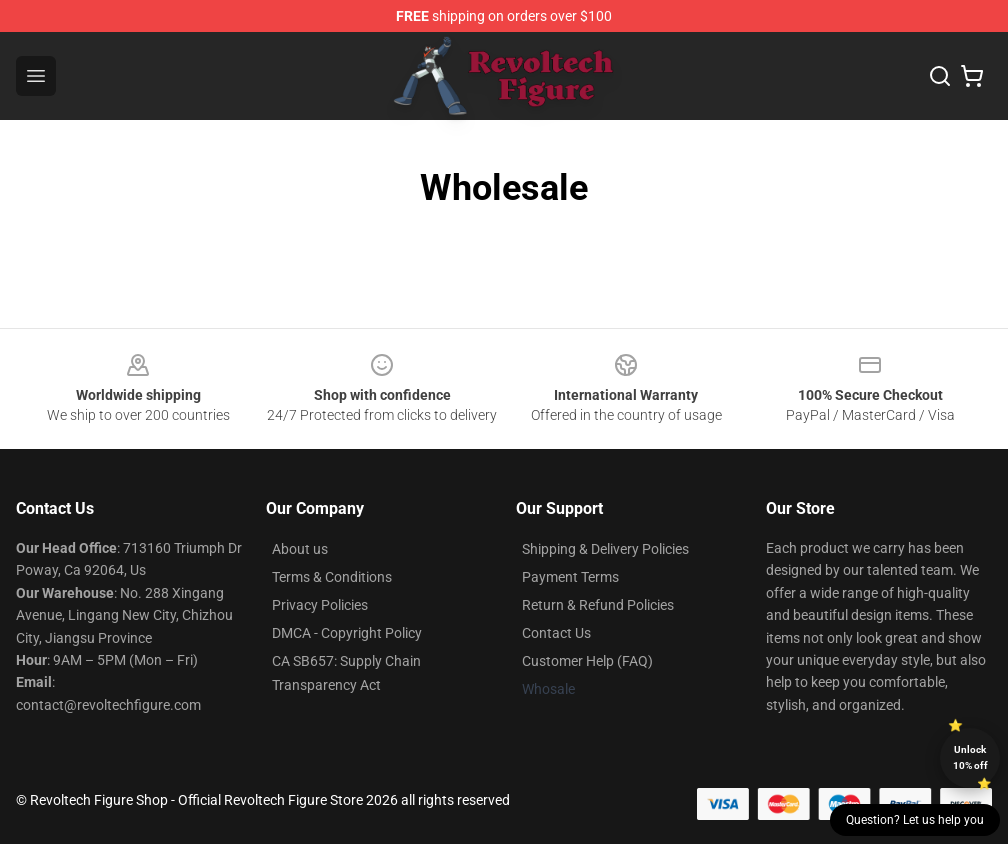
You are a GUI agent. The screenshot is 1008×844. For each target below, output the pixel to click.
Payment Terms (570, 577)
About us (300, 549)
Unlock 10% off (970, 757)
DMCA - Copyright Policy (347, 633)
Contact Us (556, 633)
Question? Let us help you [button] (915, 820)
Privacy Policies (320, 605)
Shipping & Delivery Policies (605, 549)
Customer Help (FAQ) (587, 661)
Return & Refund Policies (598, 605)
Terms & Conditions (332, 577)
